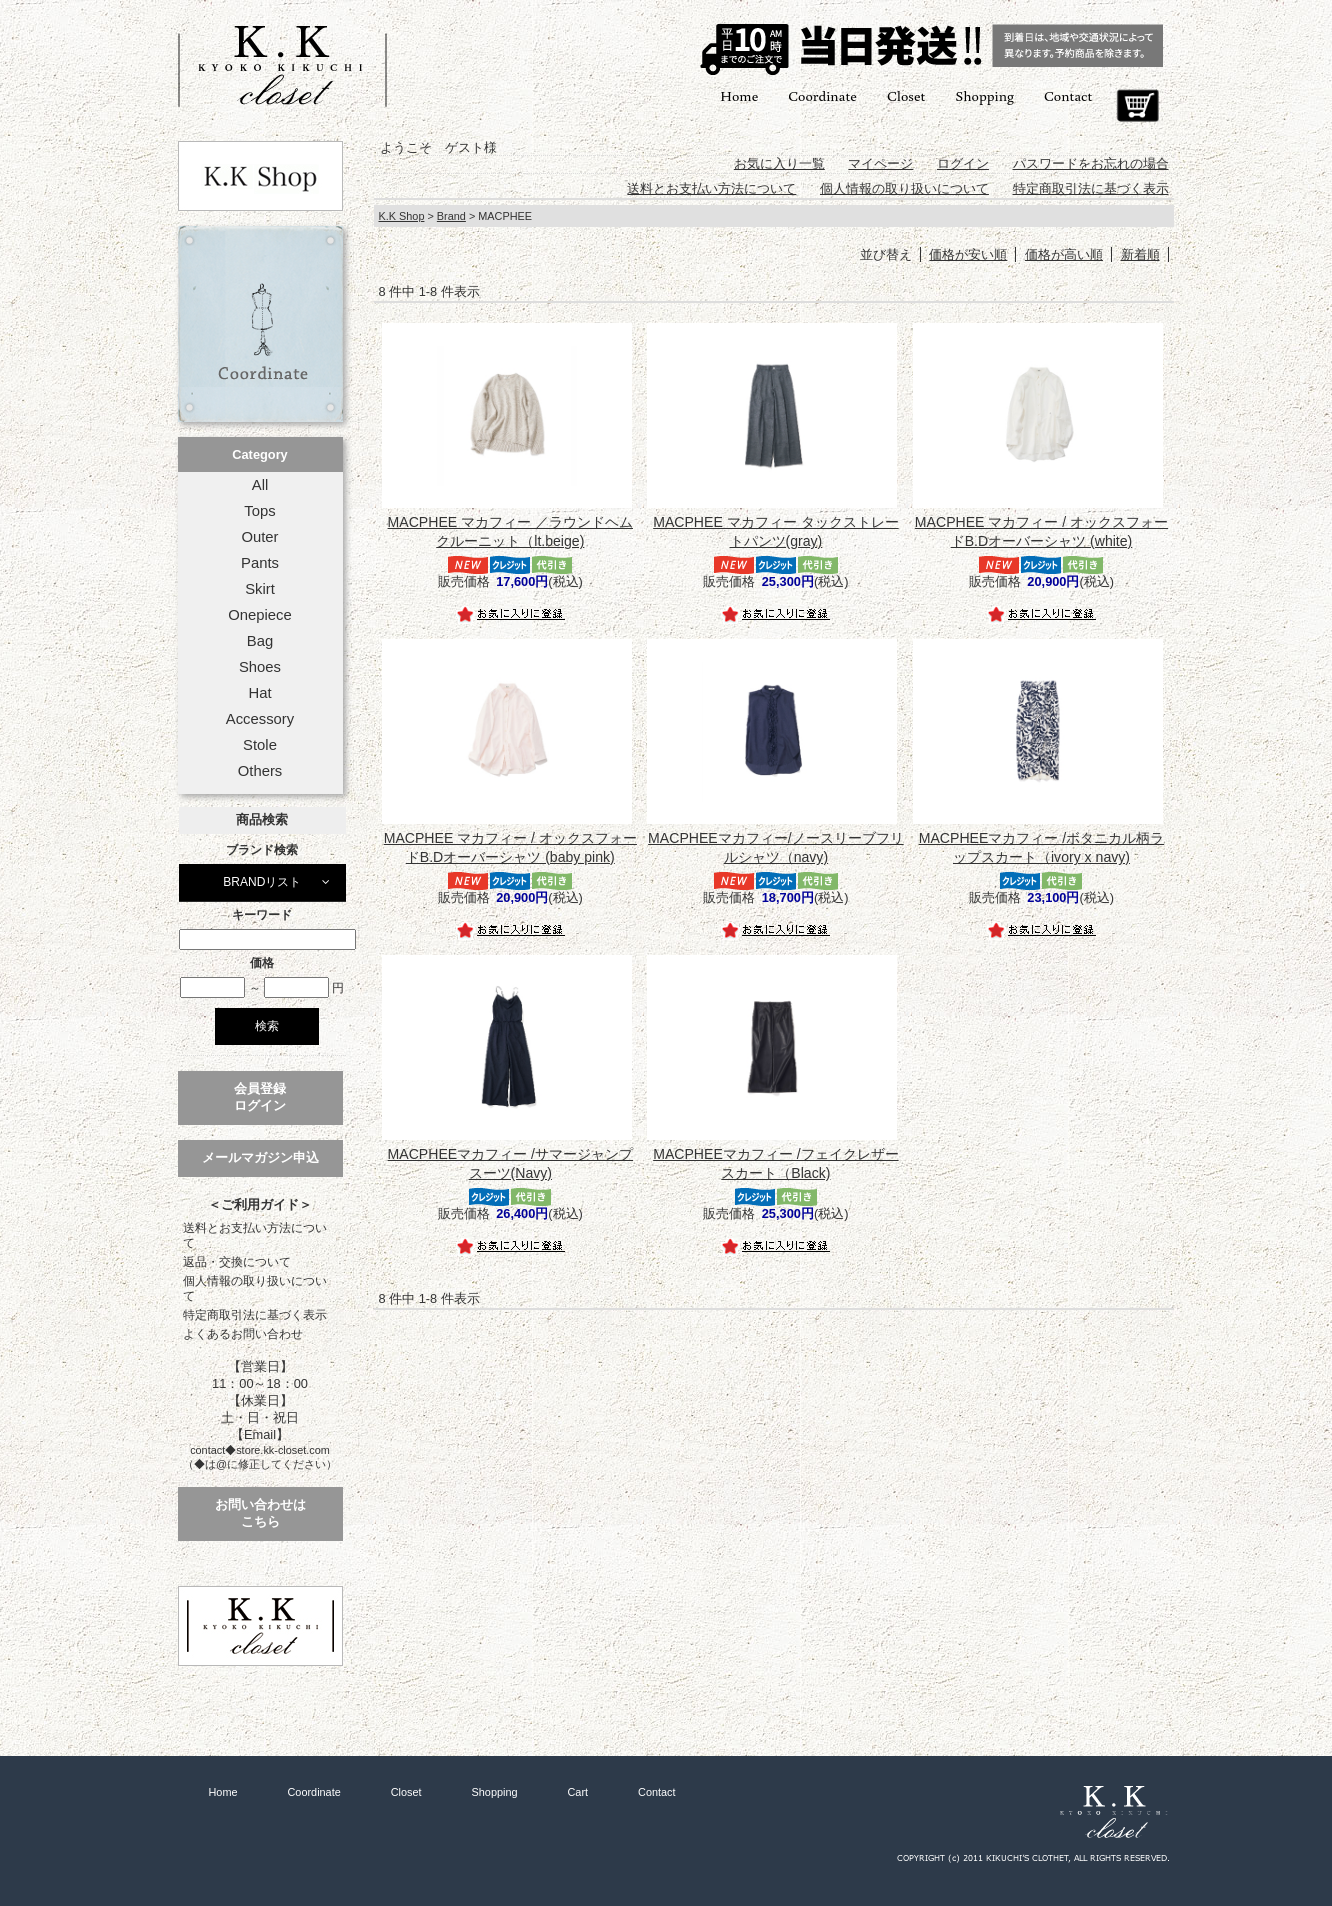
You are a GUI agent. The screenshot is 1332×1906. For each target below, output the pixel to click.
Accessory (260, 719)
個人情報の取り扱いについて (255, 1288)
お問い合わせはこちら (260, 1513)
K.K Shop (402, 216)
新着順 (1140, 254)
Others (260, 771)
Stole (260, 745)
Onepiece (259, 615)
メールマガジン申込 (260, 1157)
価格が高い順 (1064, 254)
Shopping (984, 95)
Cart (1137, 106)
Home (739, 95)
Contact (1068, 95)
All (260, 485)
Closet (906, 95)
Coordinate (822, 95)
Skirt (260, 589)
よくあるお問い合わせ (243, 1334)
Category (259, 454)
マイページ (880, 163)
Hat (259, 693)
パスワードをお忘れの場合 (1091, 163)
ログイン (963, 163)
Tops (259, 511)
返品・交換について (237, 1262)
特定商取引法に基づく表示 (255, 1315)
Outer (259, 537)
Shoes (260, 667)
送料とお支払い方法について (255, 1235)
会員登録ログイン (260, 1097)
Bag (260, 641)
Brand (451, 216)
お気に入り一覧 (779, 163)
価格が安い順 (968, 254)
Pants (260, 563)
